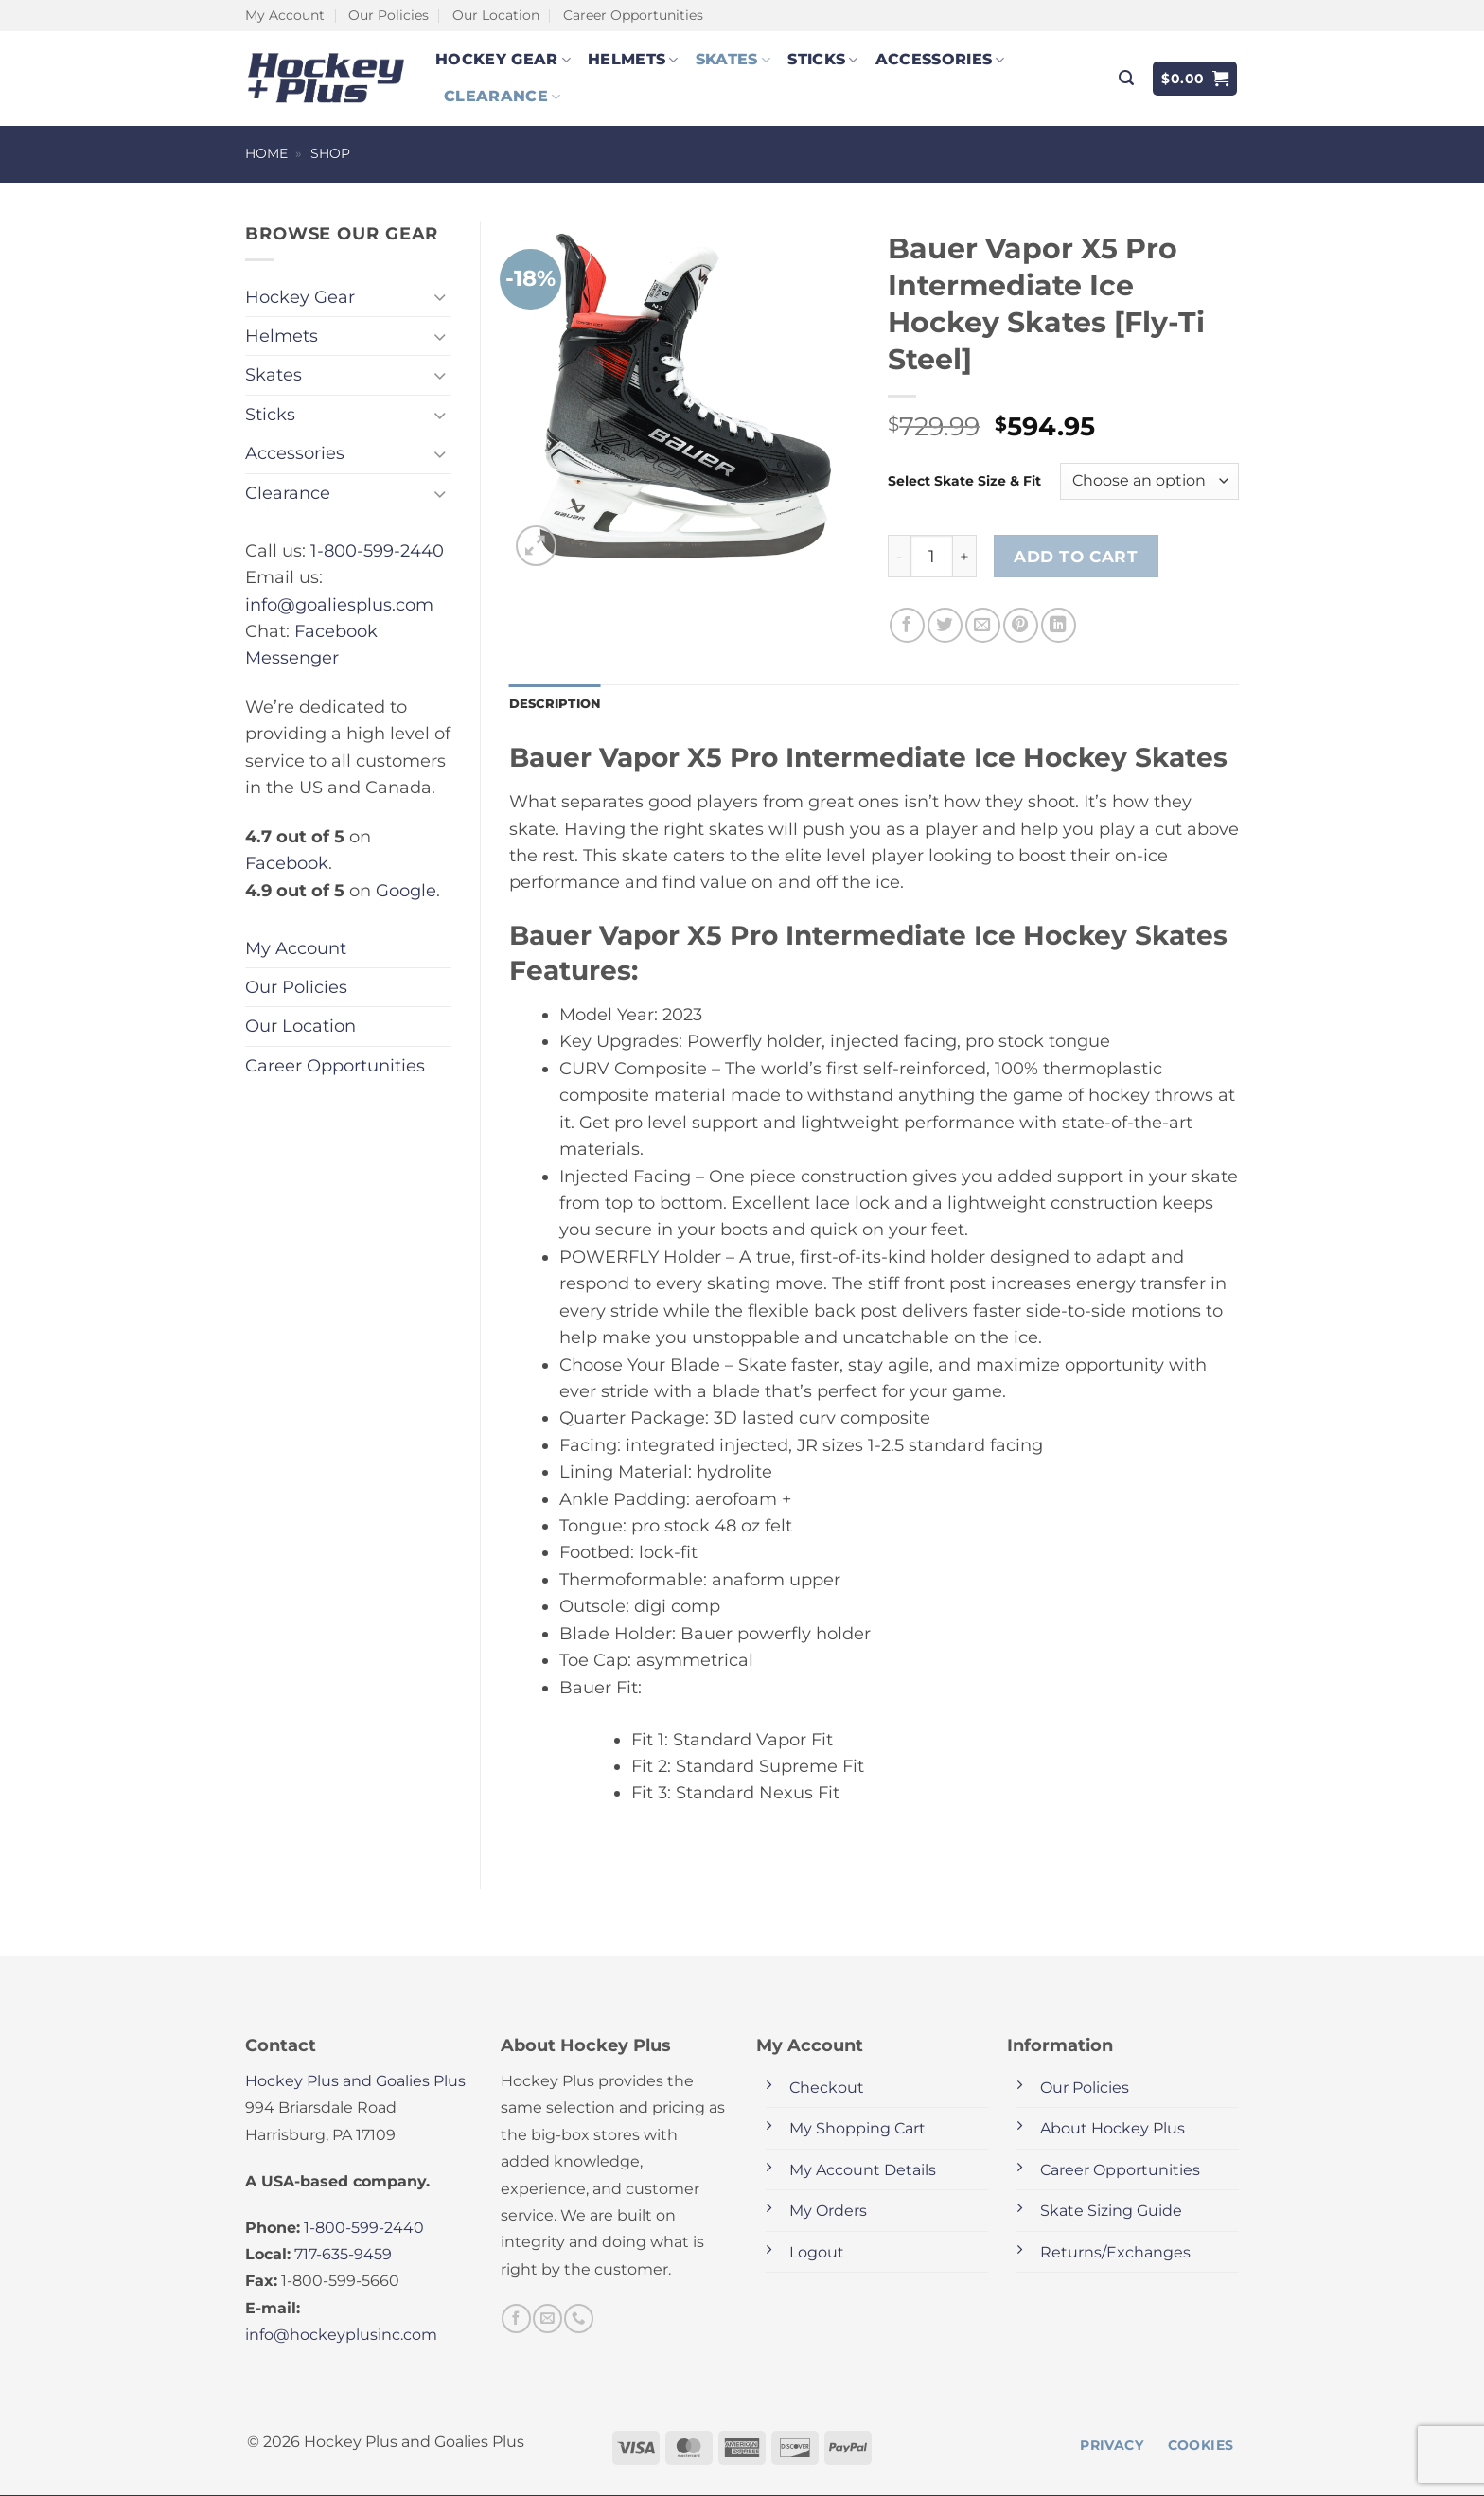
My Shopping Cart (857, 2130)
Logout (816, 2253)
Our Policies (388, 15)
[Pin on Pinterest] (1020, 625)
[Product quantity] (931, 556)
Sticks (822, 59)
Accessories (940, 59)
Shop (330, 153)
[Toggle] (440, 297)
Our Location (495, 15)
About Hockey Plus (1112, 2130)
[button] (1126, 78)
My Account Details (862, 2171)
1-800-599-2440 (377, 550)
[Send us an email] (547, 2320)
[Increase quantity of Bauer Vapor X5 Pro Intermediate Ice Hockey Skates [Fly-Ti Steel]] (965, 556)
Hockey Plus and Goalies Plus (355, 2082)
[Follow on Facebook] (516, 2320)
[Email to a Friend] (982, 625)
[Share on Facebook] (907, 625)
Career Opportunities (633, 15)
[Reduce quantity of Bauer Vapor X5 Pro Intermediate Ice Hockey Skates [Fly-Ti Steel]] (899, 556)
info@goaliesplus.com (339, 604)
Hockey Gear (503, 59)
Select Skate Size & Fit (964, 480)
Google (406, 890)
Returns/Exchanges (1115, 2253)
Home (266, 153)
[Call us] (578, 2320)
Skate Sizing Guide (1111, 2213)
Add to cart (1076, 556)
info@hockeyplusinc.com (341, 2337)
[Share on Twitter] (945, 625)
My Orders (828, 2213)
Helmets (633, 59)
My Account (285, 15)
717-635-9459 (343, 2256)
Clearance (502, 96)
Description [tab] (558, 704)
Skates (733, 59)
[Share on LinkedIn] (1058, 625)
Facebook (286, 863)
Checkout (826, 2089)
